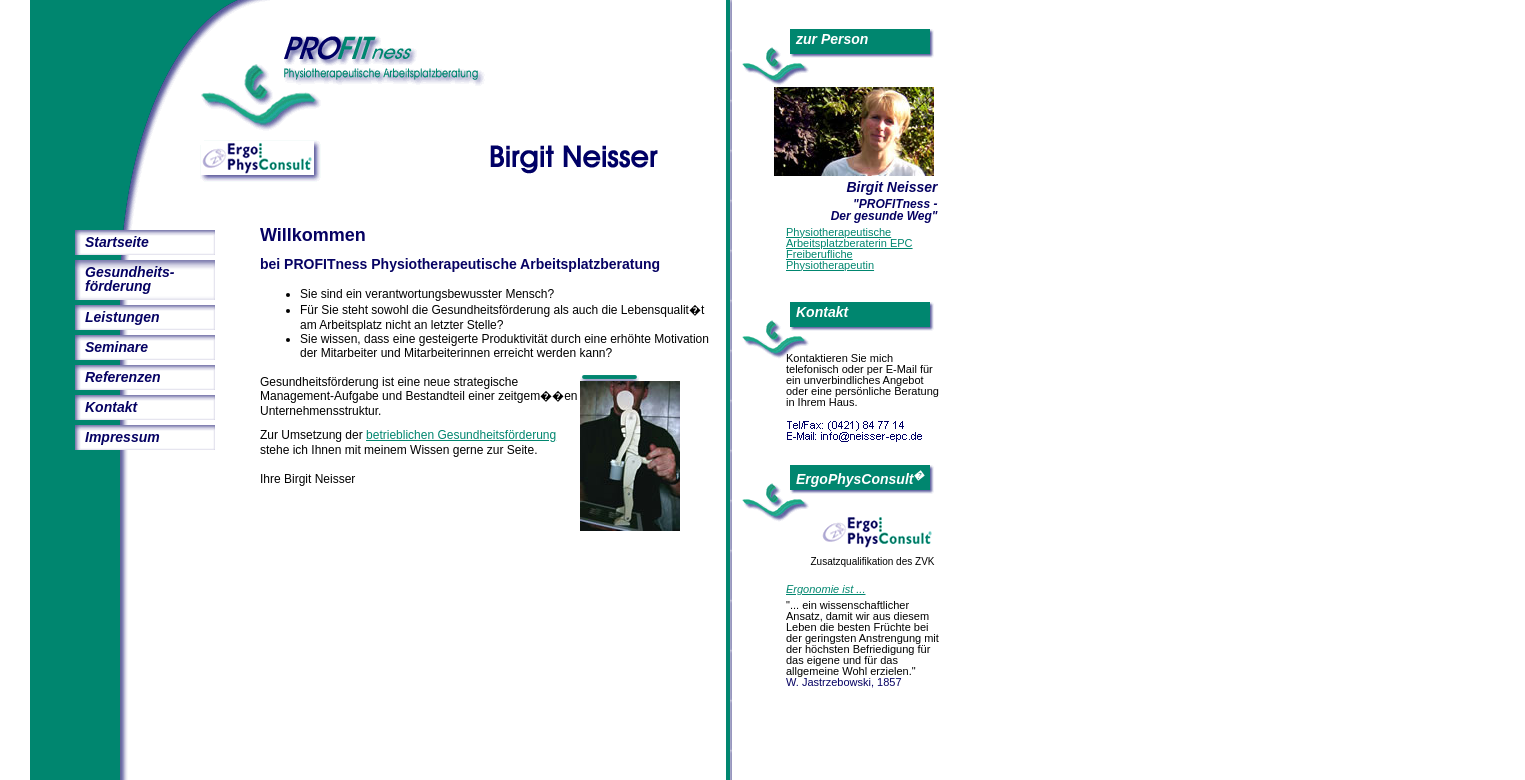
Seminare (116, 347)
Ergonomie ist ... (825, 589)
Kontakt (111, 407)
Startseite (117, 242)
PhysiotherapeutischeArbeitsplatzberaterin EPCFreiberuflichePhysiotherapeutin (849, 248)
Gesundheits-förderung (129, 279)
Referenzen (122, 377)
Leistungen (122, 317)
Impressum (122, 437)
